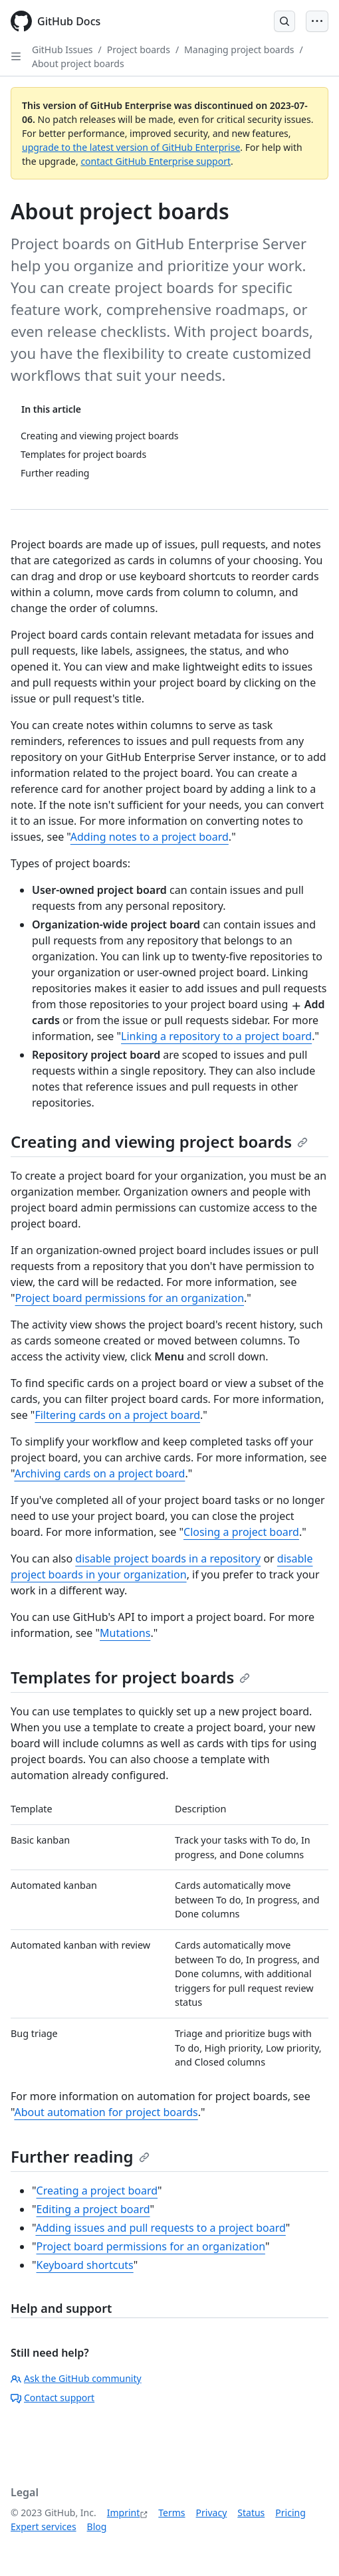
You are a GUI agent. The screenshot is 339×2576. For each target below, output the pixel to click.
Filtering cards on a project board (117, 1415)
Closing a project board (241, 1532)
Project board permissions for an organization (130, 1298)
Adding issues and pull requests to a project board (160, 2227)
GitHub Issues (62, 49)
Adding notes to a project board (149, 836)
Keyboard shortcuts (85, 2265)
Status (251, 2512)
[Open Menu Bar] (317, 21)
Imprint (123, 2512)
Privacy (211, 2512)
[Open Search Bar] (284, 21)
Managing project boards (239, 49)
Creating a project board (97, 2190)
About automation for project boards (105, 2112)
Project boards (138, 49)
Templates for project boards (130, 1677)
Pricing (290, 2512)
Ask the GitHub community (76, 2378)
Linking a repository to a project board (216, 1036)
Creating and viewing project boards (159, 1141)
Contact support (52, 2397)
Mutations (125, 1633)
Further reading (80, 2156)
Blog (97, 2526)
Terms (171, 2512)
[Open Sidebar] (16, 56)
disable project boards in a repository (168, 1558)
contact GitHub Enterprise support (155, 161)
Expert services (43, 2526)
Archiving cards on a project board (99, 1473)
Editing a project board (93, 2209)
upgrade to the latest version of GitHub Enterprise (131, 147)
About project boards (78, 63)
